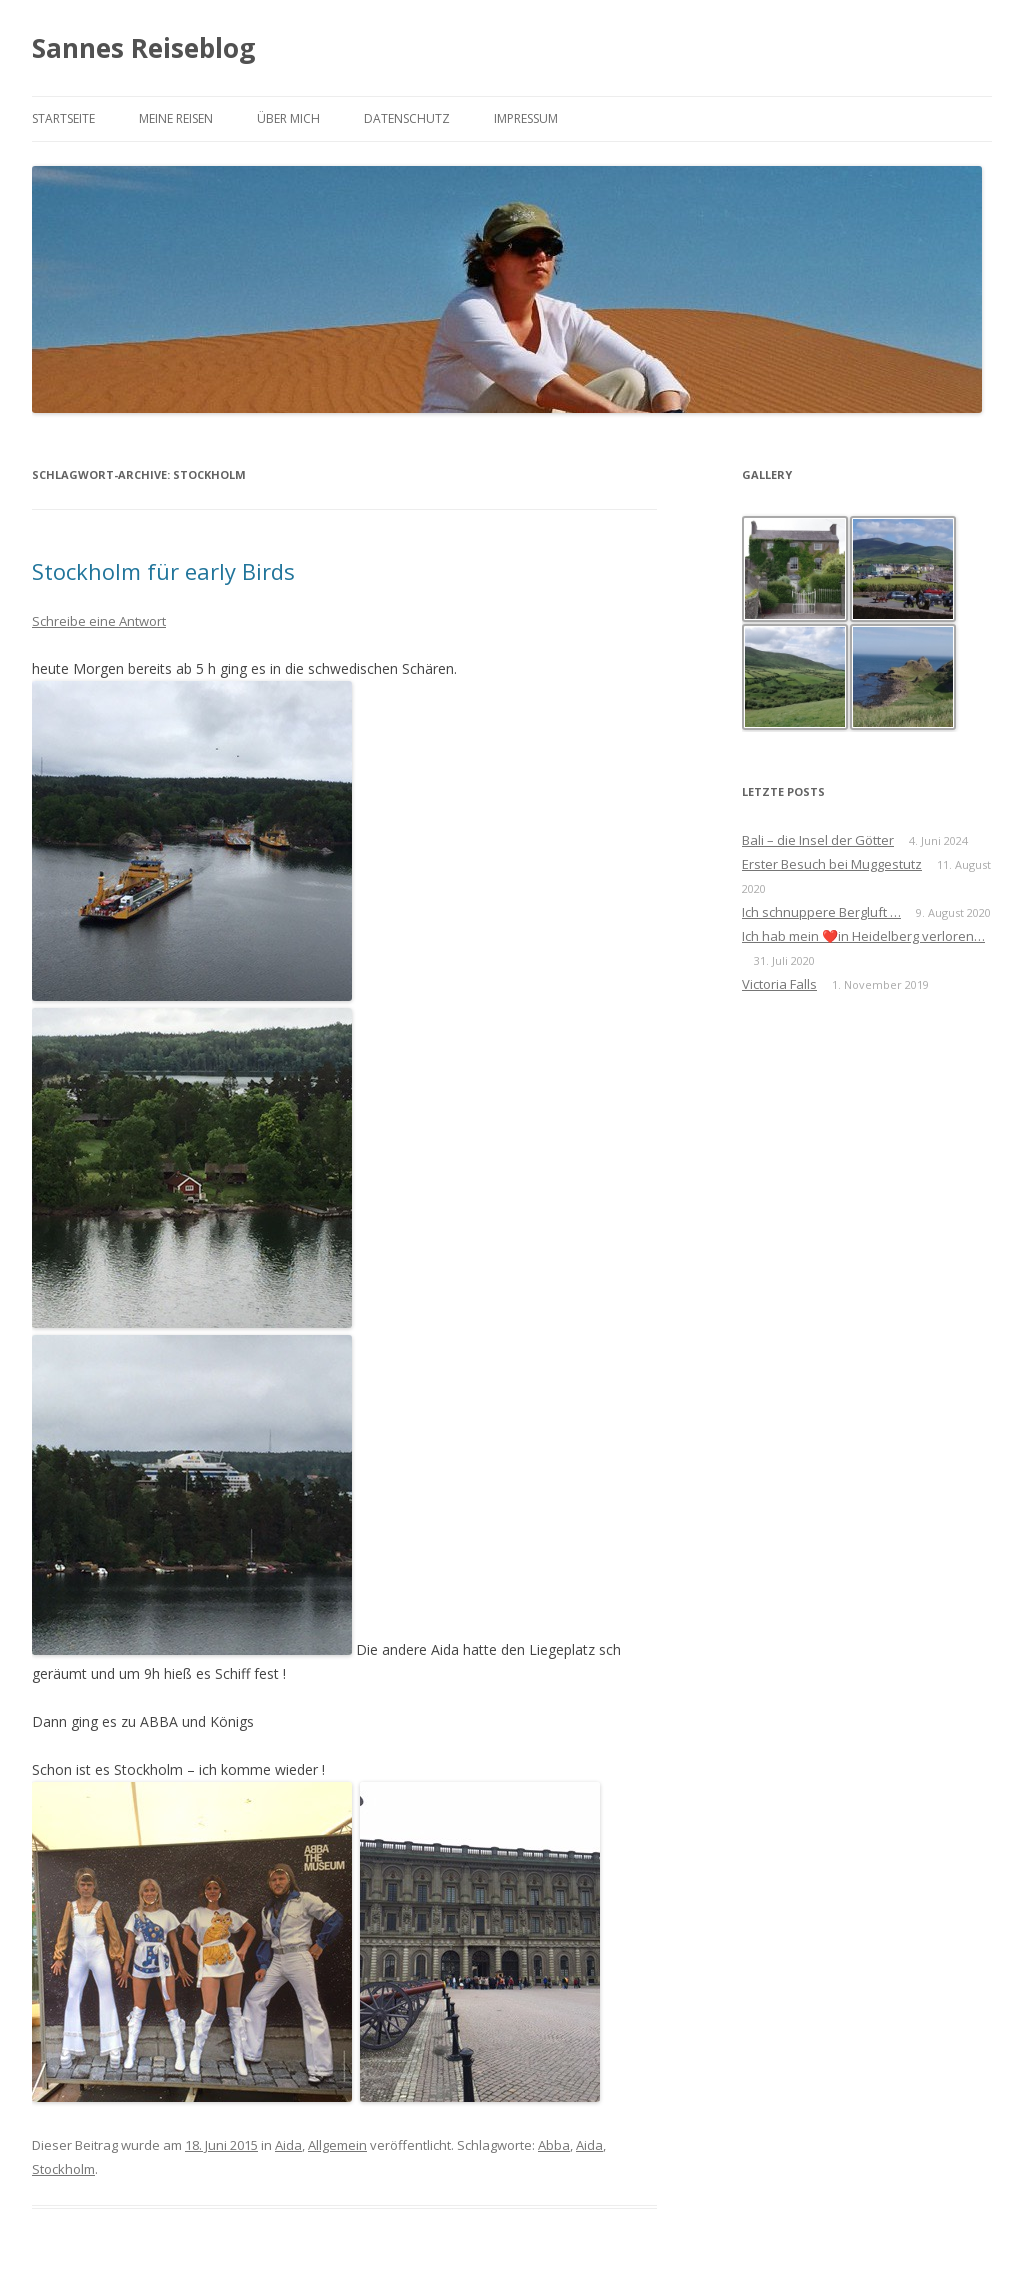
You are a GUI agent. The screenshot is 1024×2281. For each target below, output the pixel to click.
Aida (288, 2145)
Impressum (526, 118)
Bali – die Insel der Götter (818, 840)
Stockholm (63, 2169)
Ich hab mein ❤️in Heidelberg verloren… (863, 936)
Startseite (63, 118)
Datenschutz (407, 118)
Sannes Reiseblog (143, 48)
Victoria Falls (779, 984)
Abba (554, 2145)
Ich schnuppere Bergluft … (821, 912)
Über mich (288, 118)
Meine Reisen (176, 118)
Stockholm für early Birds (166, 571)
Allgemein (337, 2145)
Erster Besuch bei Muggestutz (832, 864)
